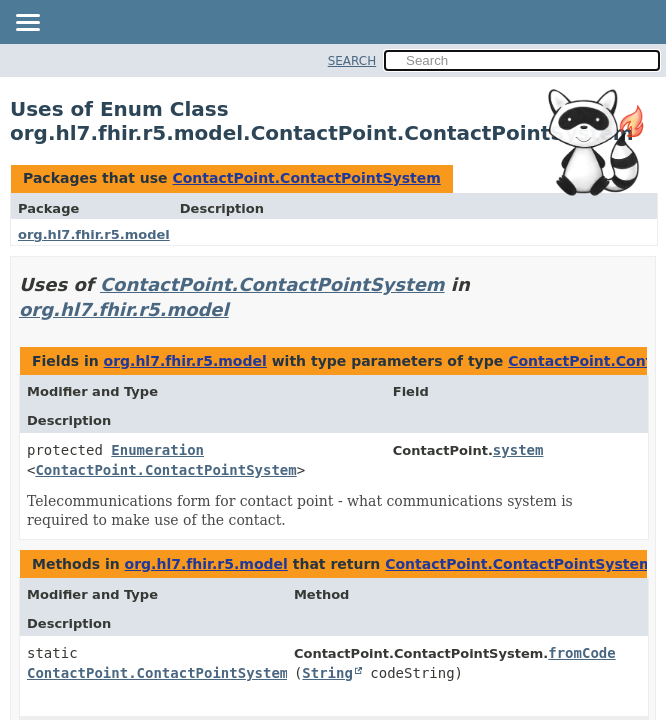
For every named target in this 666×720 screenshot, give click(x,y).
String (327, 673)
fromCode (581, 653)
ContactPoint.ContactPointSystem (306, 178)
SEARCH (352, 61)
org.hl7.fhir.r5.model (94, 234)
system (518, 450)
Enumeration (157, 450)
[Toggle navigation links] (27, 24)
